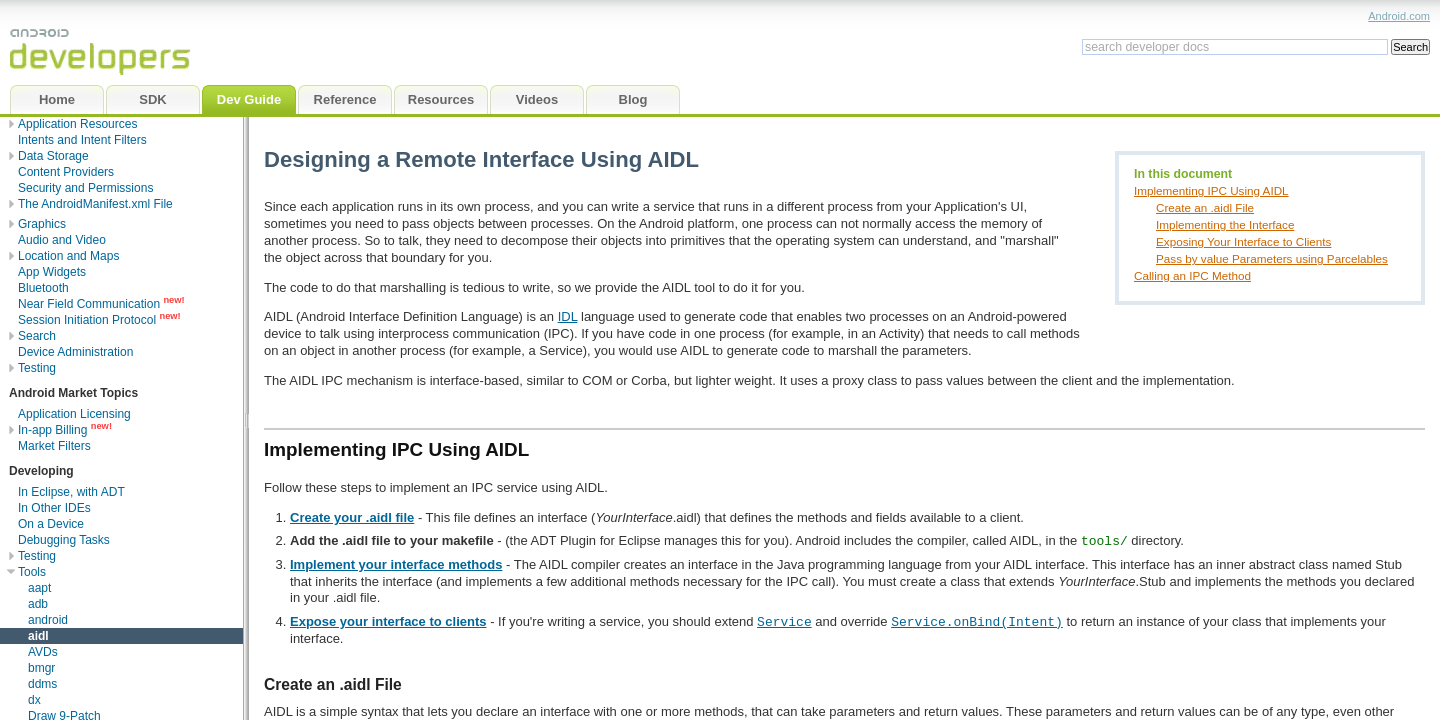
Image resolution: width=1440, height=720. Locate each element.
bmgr (41, 668)
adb (38, 604)
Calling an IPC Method (1192, 275)
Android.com (1399, 16)
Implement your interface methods (396, 564)
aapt (39, 588)
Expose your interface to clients (388, 621)
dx (34, 700)
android (48, 620)
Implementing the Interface (1225, 224)
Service (784, 621)
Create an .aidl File (1205, 207)
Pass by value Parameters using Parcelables (1272, 258)
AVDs (43, 652)
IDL (568, 316)
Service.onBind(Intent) (977, 621)
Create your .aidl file (352, 517)
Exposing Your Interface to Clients (1243, 241)
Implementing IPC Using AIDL (1211, 190)
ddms (42, 684)
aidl (38, 636)
